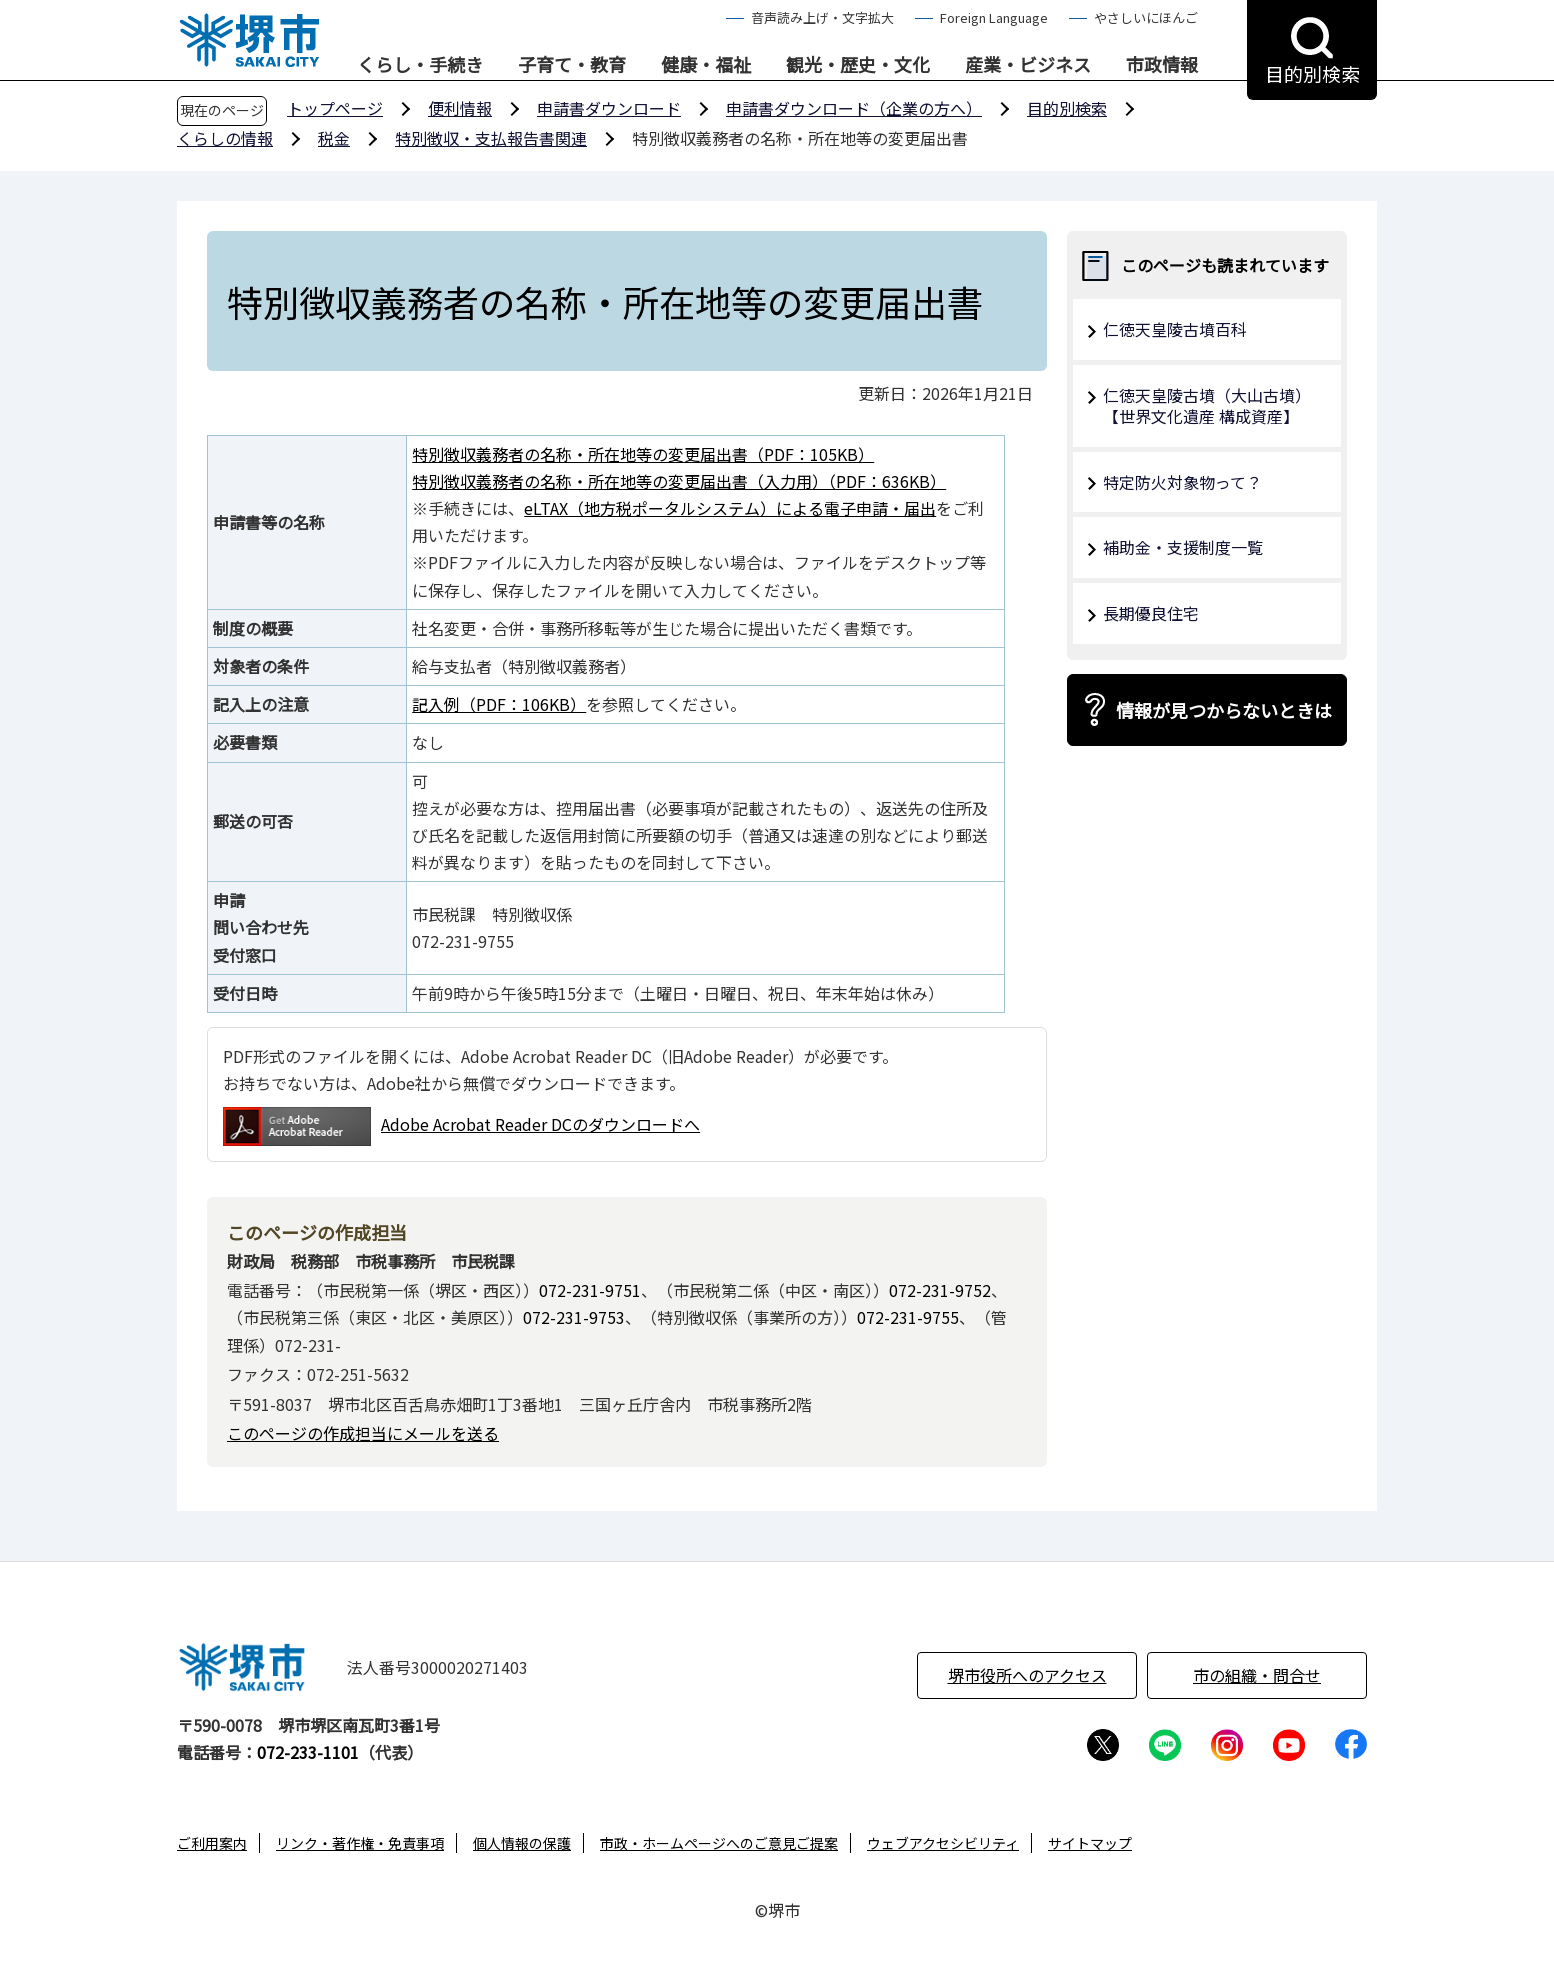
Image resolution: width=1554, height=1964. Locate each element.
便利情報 (460, 108)
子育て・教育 (572, 65)
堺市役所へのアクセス (1027, 1675)
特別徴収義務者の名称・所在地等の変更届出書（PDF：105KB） (643, 454)
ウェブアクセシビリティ (943, 1843)
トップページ (335, 108)
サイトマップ (1090, 1843)
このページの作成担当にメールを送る (363, 1433)
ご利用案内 (212, 1843)
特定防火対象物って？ (1182, 482)
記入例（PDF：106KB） (499, 704)
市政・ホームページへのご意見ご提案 (719, 1843)
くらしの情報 (225, 138)
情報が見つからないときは (1224, 710)
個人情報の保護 (522, 1843)
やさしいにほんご (1146, 17)
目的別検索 (1067, 108)
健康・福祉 (706, 65)
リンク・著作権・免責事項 (360, 1843)
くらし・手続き (420, 65)
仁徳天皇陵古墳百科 (1175, 329)
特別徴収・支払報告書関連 (491, 138)
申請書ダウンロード (609, 108)
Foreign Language (994, 17)
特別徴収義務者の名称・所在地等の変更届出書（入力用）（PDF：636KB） (679, 481)
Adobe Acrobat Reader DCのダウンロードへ (461, 1126)
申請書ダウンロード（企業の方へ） (854, 108)
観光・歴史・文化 (858, 65)
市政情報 (1162, 65)
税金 (334, 138)
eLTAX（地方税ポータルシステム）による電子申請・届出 (730, 508)
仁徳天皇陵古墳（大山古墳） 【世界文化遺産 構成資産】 (1211, 405)
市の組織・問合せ (1257, 1675)
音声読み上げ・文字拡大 (822, 17)
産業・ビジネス (1028, 65)
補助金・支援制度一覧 (1183, 547)
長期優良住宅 (1151, 613)
